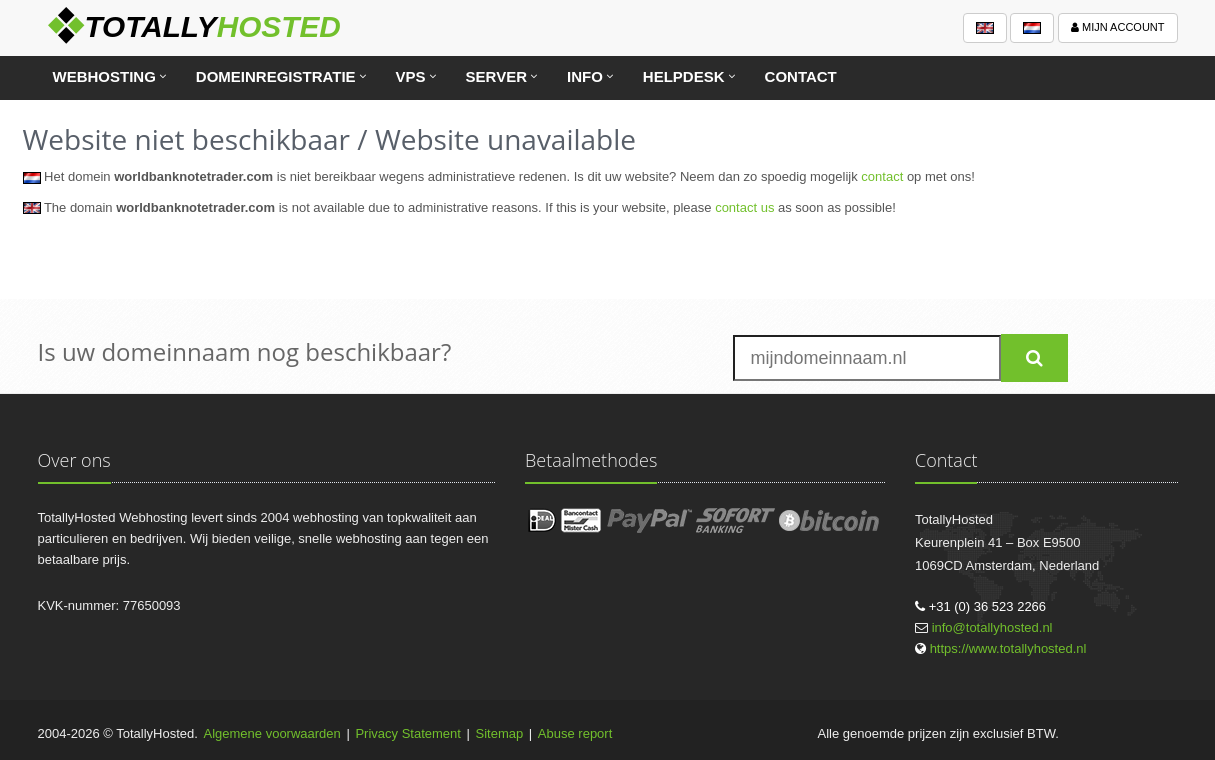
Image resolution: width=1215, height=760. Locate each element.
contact (882, 176)
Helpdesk (684, 76)
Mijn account (1118, 27)
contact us (744, 207)
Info (585, 76)
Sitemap (500, 733)
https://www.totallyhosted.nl (1008, 648)
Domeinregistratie (276, 76)
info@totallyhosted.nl (992, 627)
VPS (411, 76)
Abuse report (575, 733)
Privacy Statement (408, 733)
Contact (801, 76)
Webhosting (104, 76)
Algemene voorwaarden (272, 733)
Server (496, 76)
